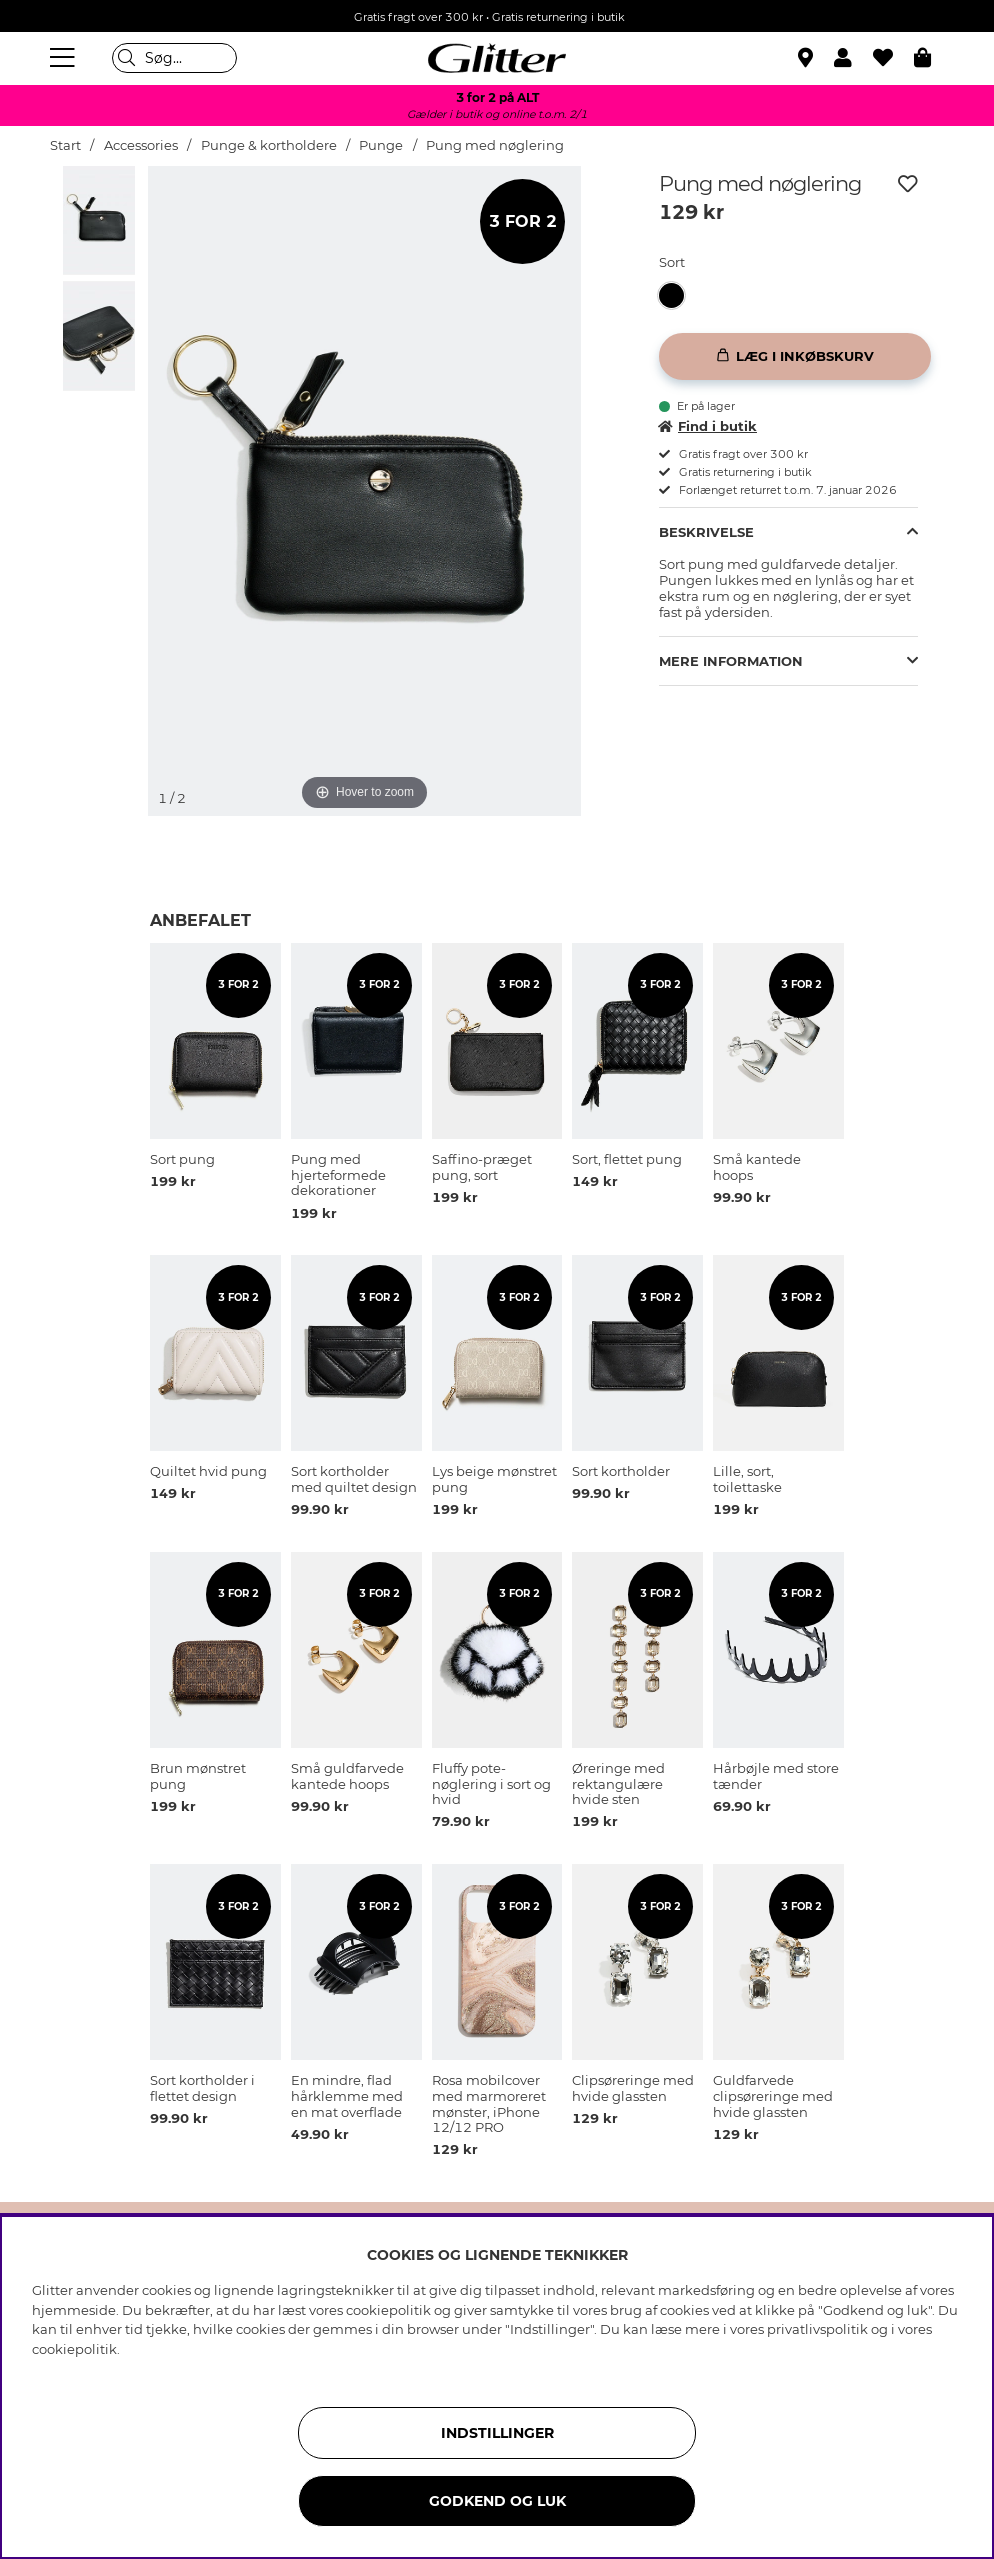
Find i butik (708, 426)
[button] (853, 58)
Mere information (731, 661)
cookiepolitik (74, 2349)
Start (65, 145)
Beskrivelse (706, 532)
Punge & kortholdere (269, 145)
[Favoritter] (893, 58)
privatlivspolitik (817, 2329)
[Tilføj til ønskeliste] (908, 184)
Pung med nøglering (495, 145)
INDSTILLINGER (497, 2433)
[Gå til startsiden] (497, 58)
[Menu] (65, 58)
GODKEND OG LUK (497, 2501)
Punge (381, 145)
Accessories (141, 145)
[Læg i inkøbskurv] (795, 356)
